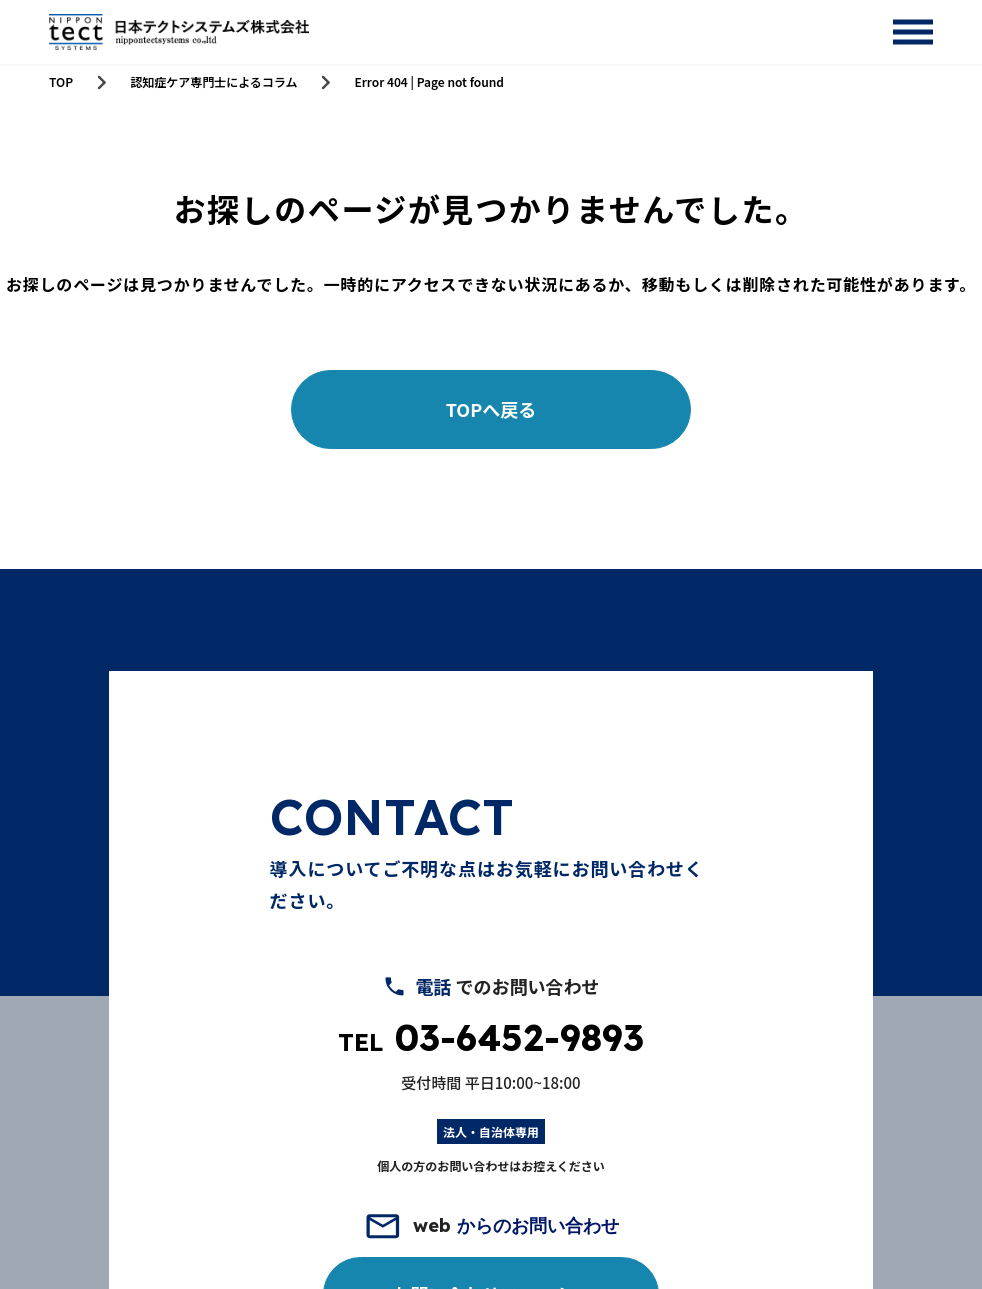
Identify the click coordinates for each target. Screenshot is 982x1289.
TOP (61, 82)
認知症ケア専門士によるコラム (213, 82)
